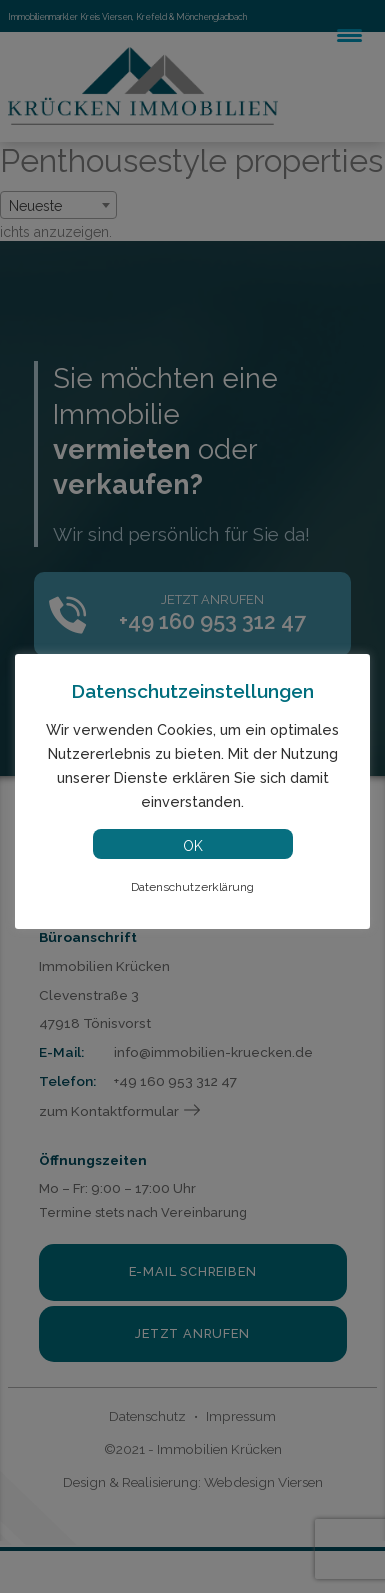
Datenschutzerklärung (192, 887)
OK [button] (193, 846)
